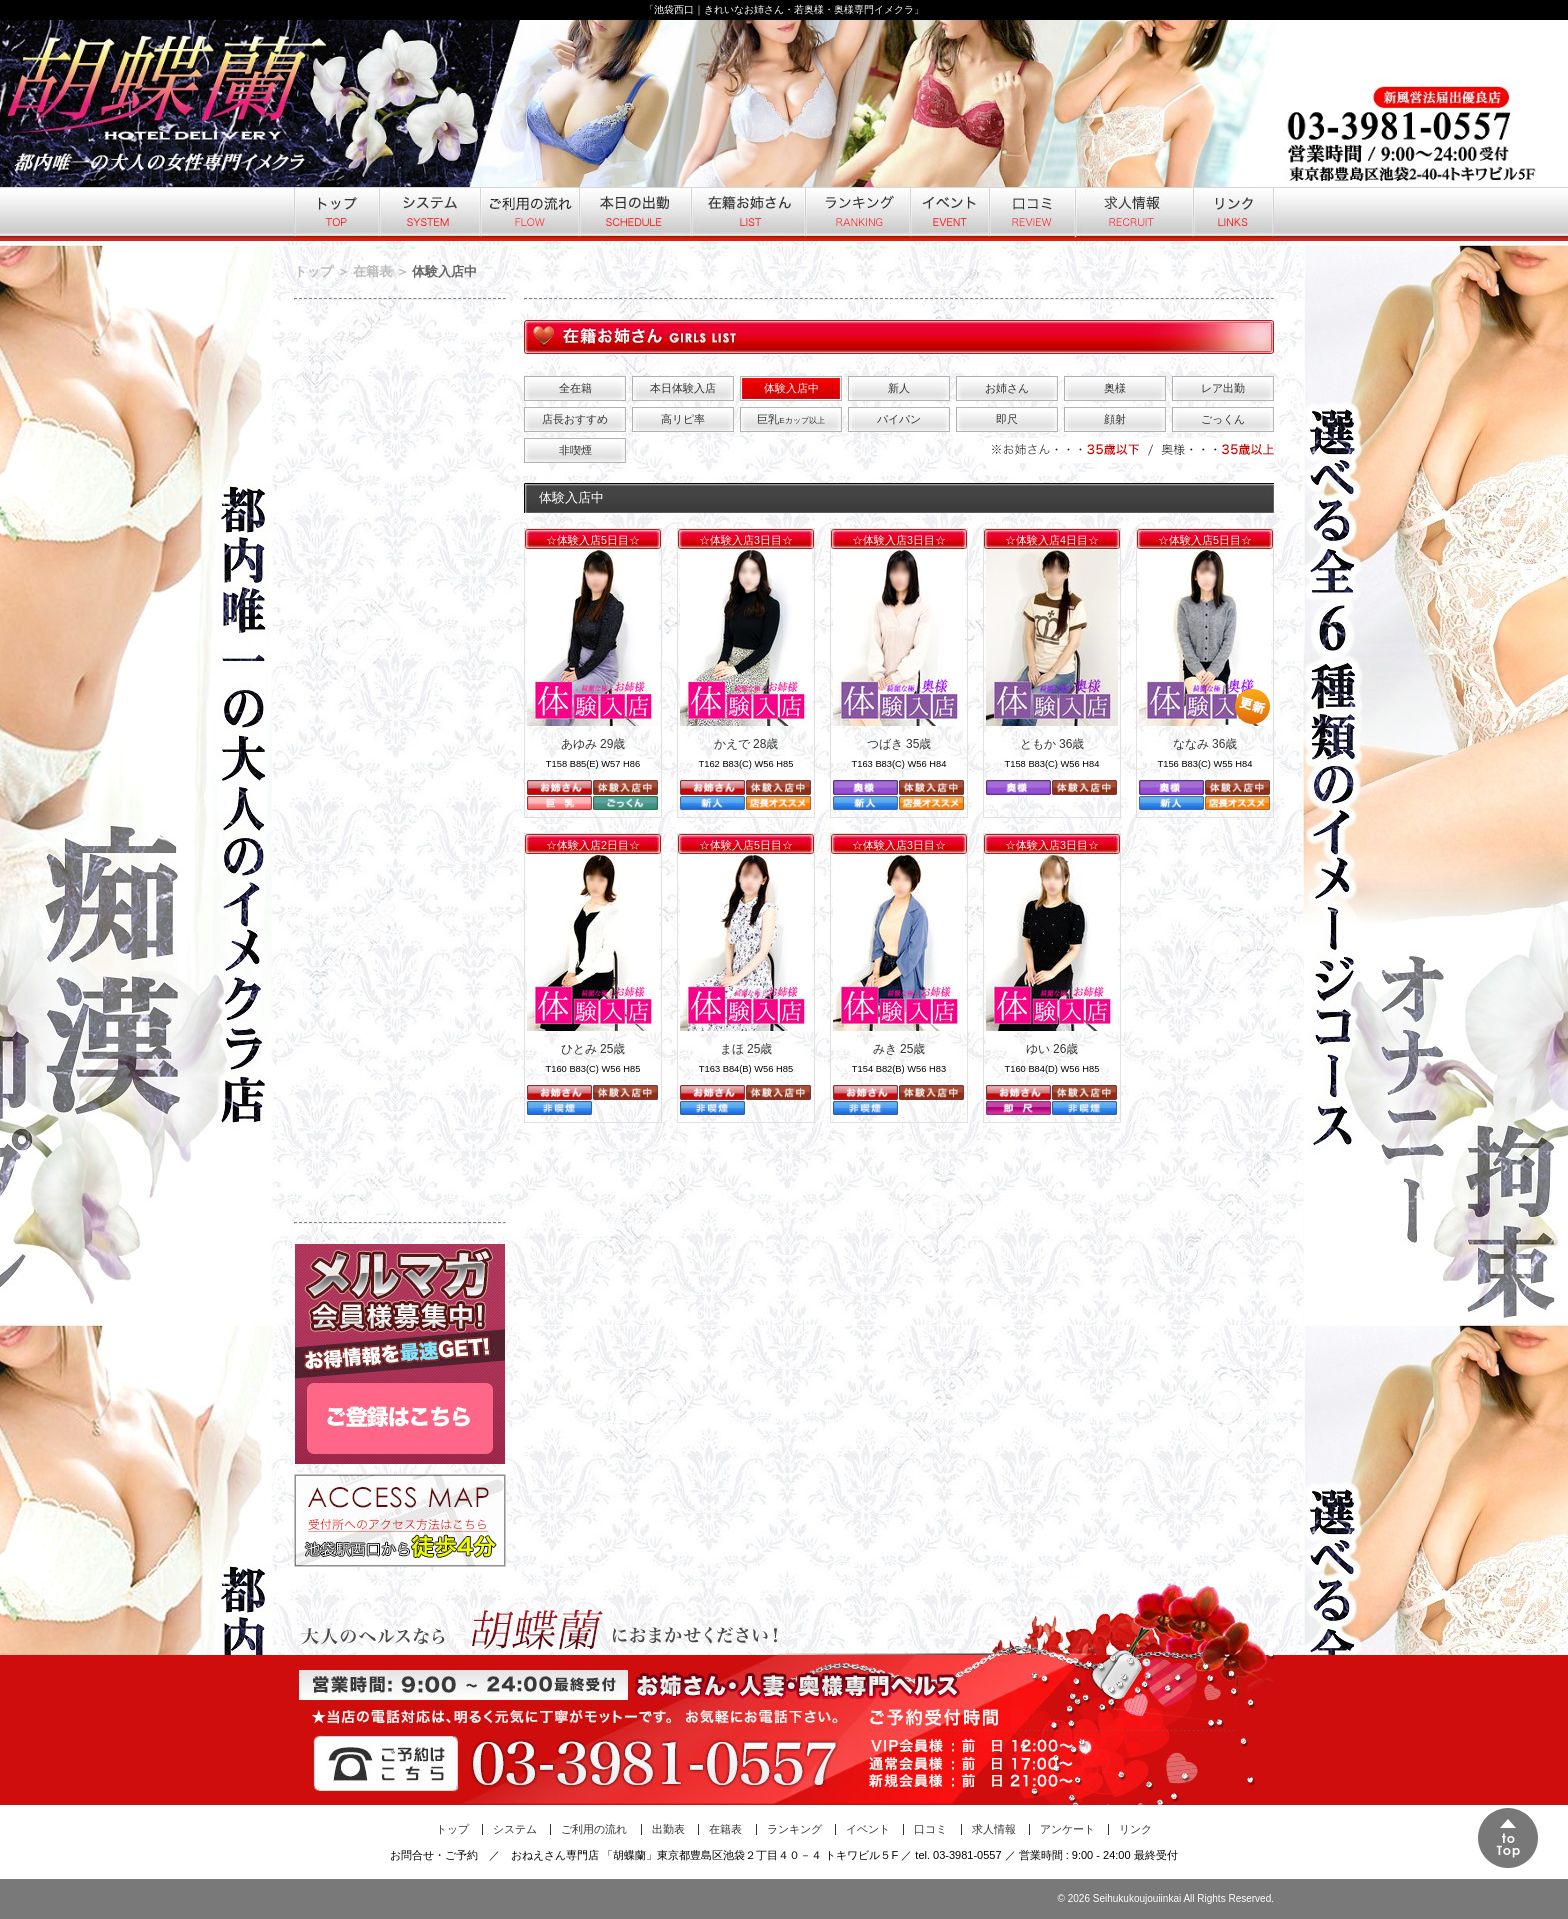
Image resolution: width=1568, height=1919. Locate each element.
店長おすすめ (575, 419)
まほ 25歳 (746, 1049)
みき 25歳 (899, 1049)
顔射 (1115, 419)
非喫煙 (575, 450)
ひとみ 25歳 (593, 1049)
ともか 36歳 (1052, 744)
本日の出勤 (634, 214)
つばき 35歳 (899, 744)
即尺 (1007, 419)
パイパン (899, 419)
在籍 (747, 214)
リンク (1233, 214)
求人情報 (1133, 214)
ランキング (856, 214)
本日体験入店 (683, 388)
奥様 (1115, 388)
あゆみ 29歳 (593, 744)
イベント (948, 214)
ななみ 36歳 (1205, 744)
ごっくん (1223, 419)
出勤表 (668, 1829)
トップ (336, 214)
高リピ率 (683, 419)
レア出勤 (1223, 388)
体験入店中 (791, 388)
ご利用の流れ (528, 214)
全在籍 (575, 388)
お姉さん (1007, 388)
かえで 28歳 (746, 744)
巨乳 (790, 419)
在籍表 (372, 271)
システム (428, 214)
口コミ (1031, 214)
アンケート (1067, 1829)
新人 (899, 388)
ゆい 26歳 (1052, 1049)
